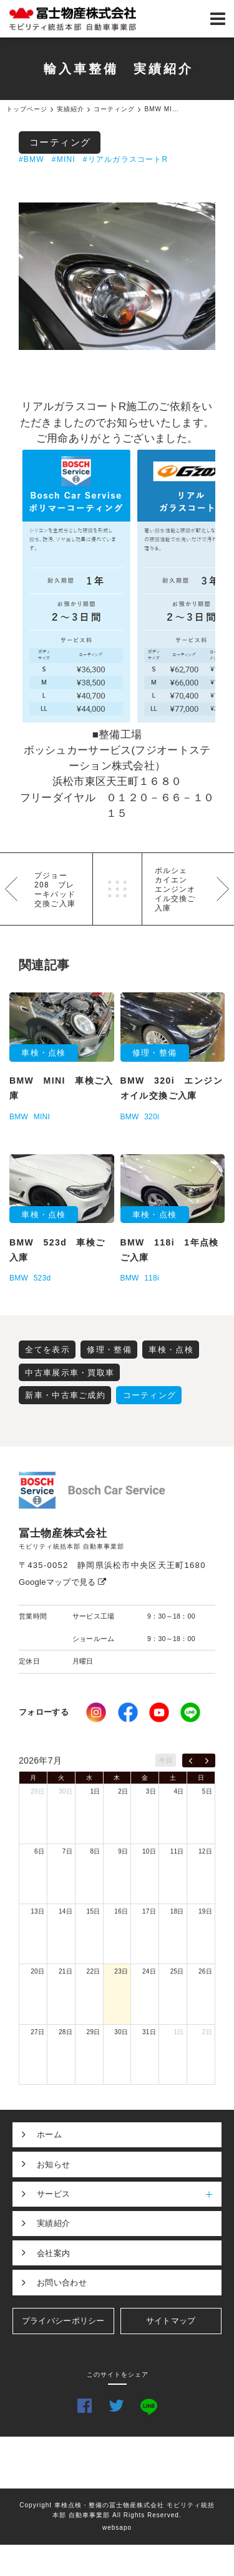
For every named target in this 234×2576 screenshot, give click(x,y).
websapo (117, 2527)
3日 (151, 1791)
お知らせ (53, 2164)
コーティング (60, 142)
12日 (205, 1851)
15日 (93, 1911)
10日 (149, 1851)
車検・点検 (171, 1349)
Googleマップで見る (63, 1582)
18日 (177, 1911)
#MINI (64, 159)
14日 (65, 1911)
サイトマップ (171, 2320)
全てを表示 (47, 1349)
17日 (149, 1911)
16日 (121, 1911)
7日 (67, 1851)
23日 (121, 1971)
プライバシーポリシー (63, 2320)
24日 (149, 1971)
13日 (37, 1911)
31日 (149, 2032)
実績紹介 (53, 2223)
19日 (205, 1911)
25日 (177, 1971)
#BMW (31, 159)
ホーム (49, 2134)
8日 (95, 1851)
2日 (123, 1791)
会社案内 (53, 2253)
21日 (65, 1971)
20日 (37, 1971)
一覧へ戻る (117, 889)
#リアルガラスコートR (125, 159)
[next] (206, 1760)
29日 (37, 1791)
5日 (207, 1791)
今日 (165, 1760)
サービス (129, 2194)
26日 (205, 1971)
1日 (95, 1791)
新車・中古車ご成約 (65, 1395)
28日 (65, 2032)
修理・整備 (109, 1349)
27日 (37, 2032)
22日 (93, 1971)
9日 (123, 1851)
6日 (39, 1851)
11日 (177, 1851)
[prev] (190, 1760)
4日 (179, 1791)
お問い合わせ (62, 2282)
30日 (65, 1791)
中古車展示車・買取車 (69, 1372)
